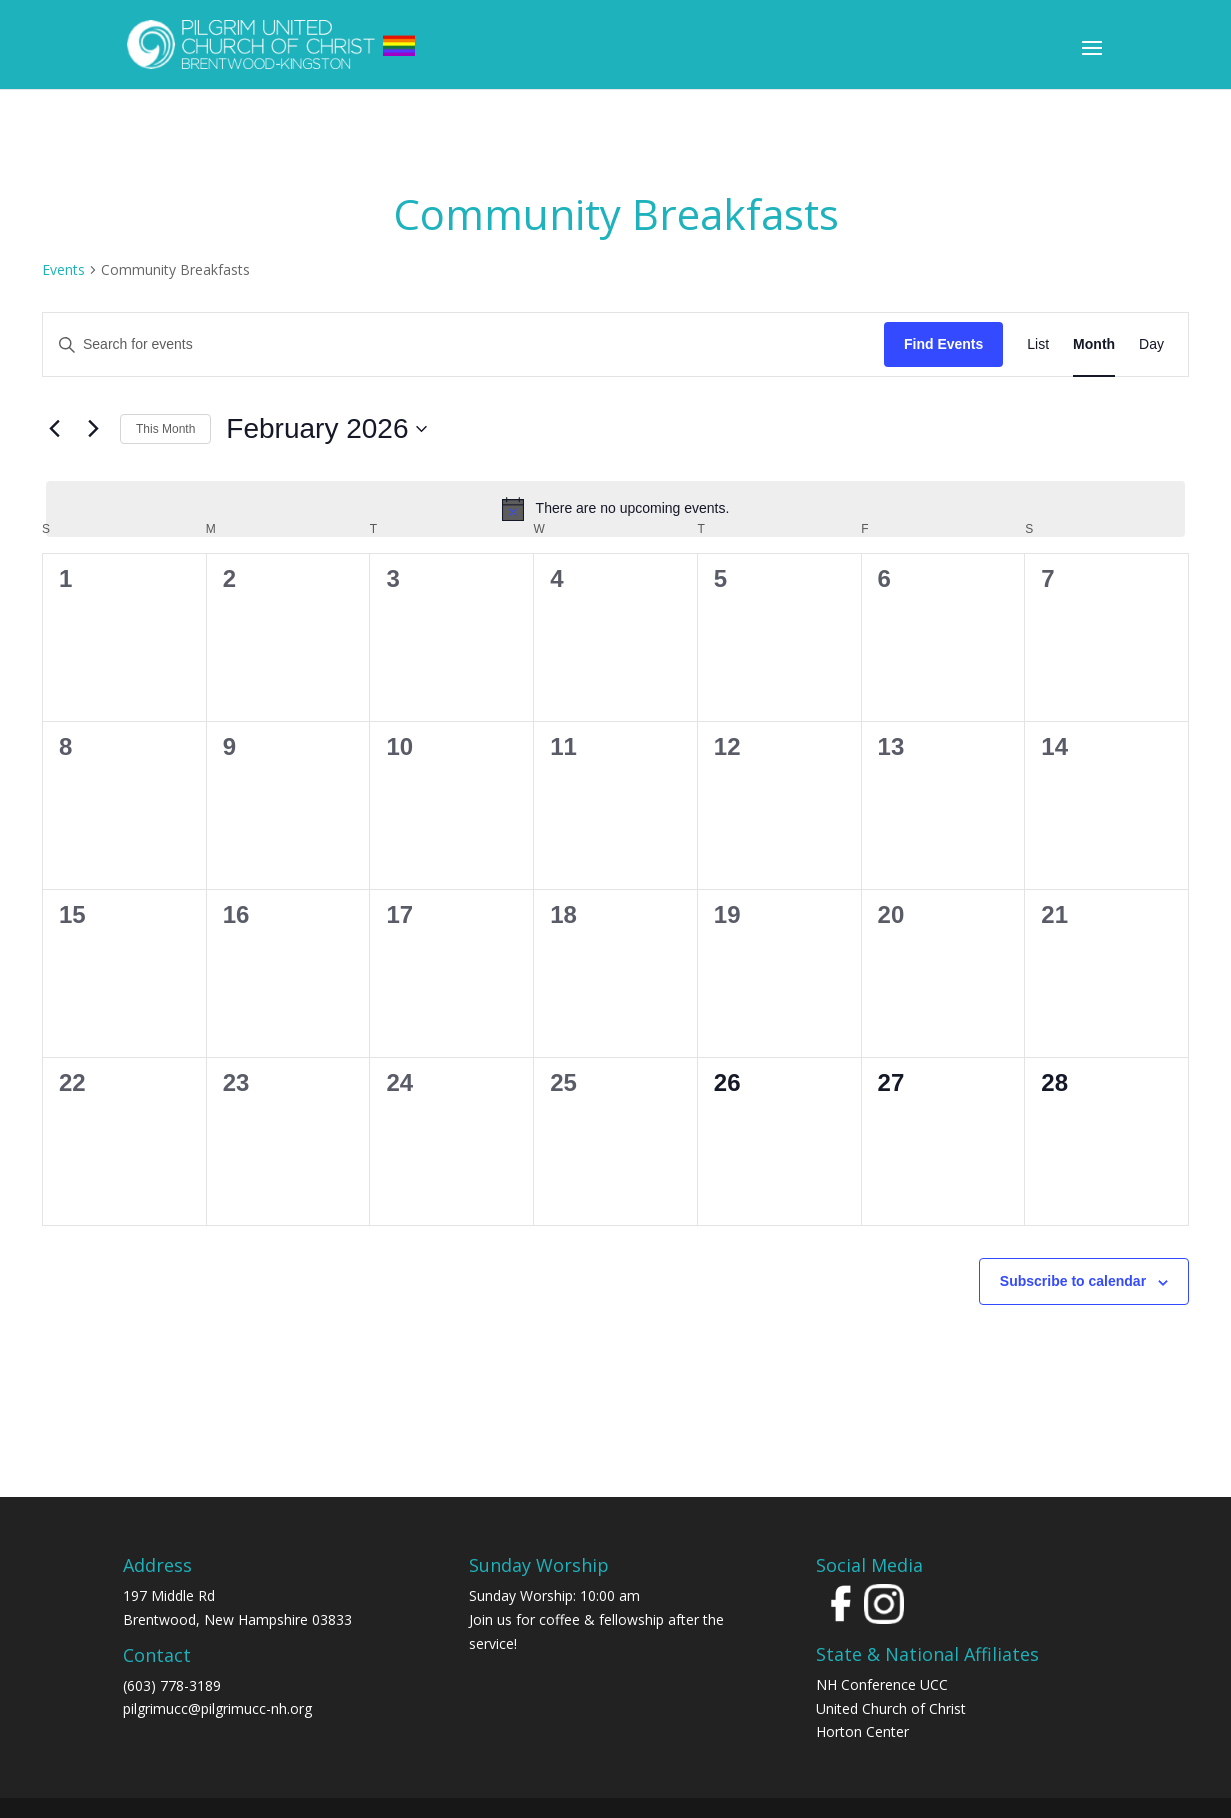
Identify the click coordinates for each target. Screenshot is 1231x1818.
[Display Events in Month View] (1094, 344)
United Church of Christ (891, 1708)
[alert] (615, 509)
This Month (165, 429)
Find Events (943, 344)
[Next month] (93, 429)
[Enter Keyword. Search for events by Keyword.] (463, 344)
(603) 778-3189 (172, 1685)
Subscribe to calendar (1073, 1281)
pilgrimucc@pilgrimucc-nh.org (217, 1708)
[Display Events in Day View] (1151, 344)
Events (63, 269)
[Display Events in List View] (1038, 344)
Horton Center (862, 1731)
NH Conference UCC (882, 1684)
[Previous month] (54, 429)
